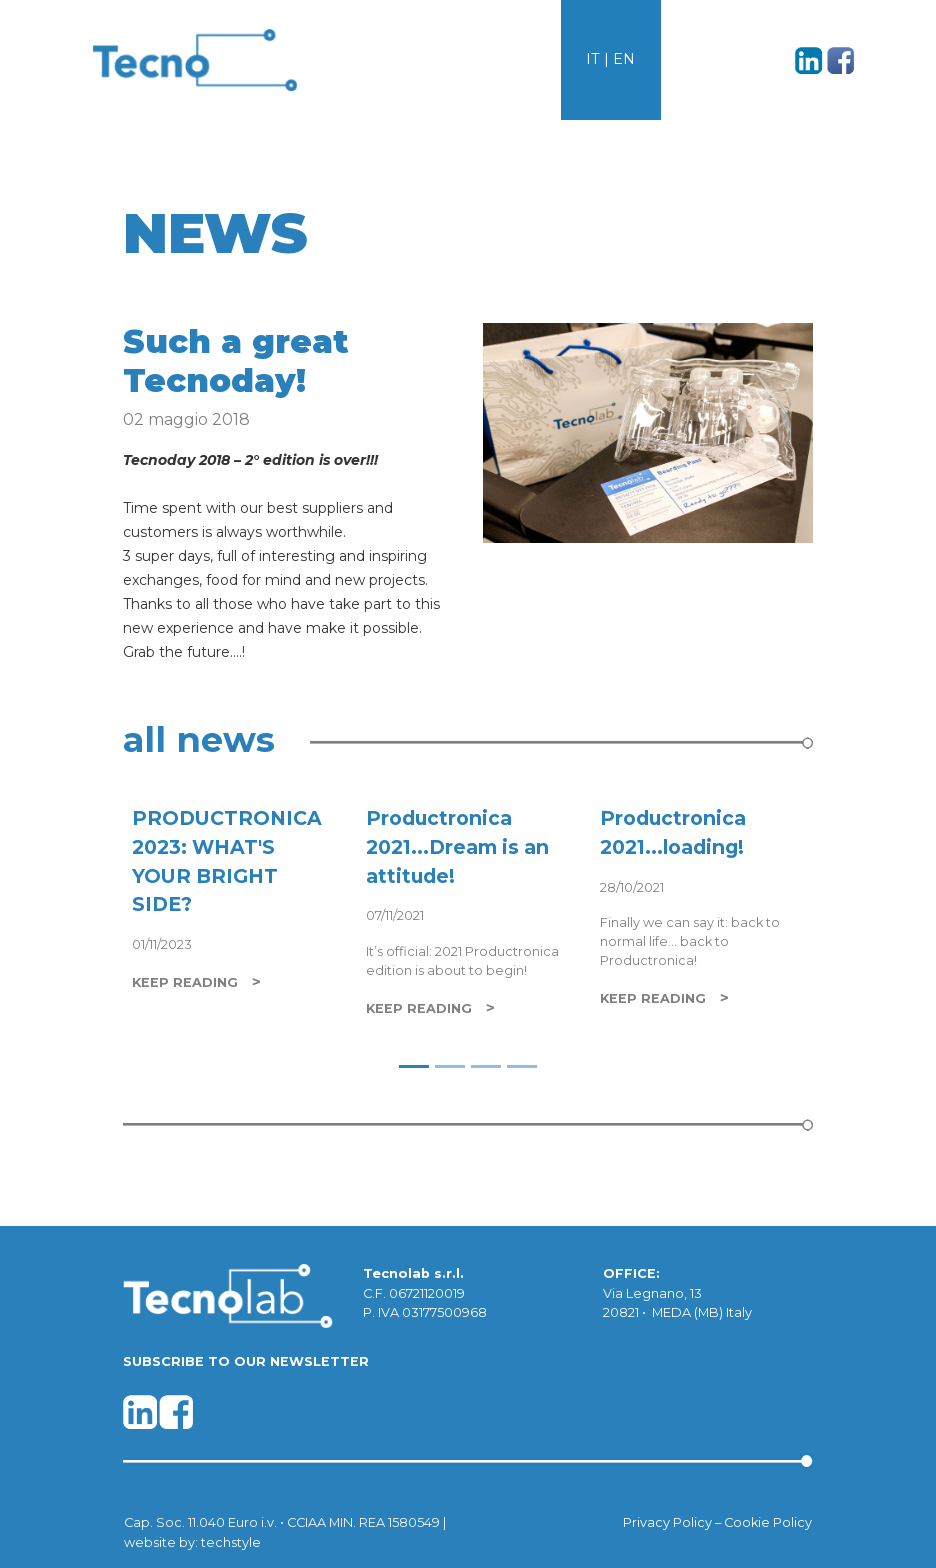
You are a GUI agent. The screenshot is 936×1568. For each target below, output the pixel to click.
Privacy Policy (667, 1522)
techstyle (231, 1542)
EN (624, 59)
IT (593, 59)
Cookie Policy (768, 1522)
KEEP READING (185, 982)
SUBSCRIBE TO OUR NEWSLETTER (246, 1361)
